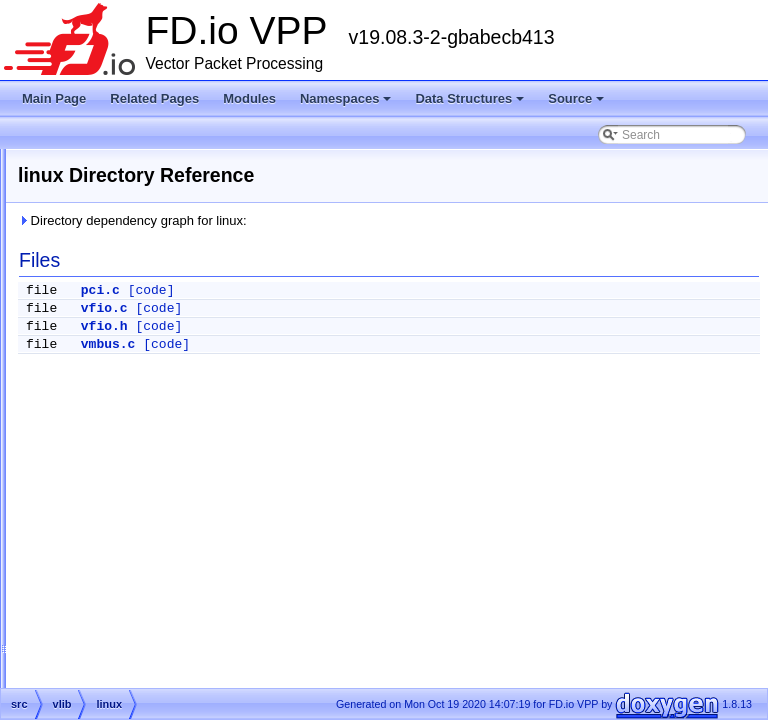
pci (105, 450)
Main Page (54, 98)
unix (109, 474)
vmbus (115, 498)
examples (107, 330)
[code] (401, 290)
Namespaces (347, 104)
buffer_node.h (135, 594)
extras (82, 282)
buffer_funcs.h (136, 570)
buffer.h (118, 546)
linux (110, 426)
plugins (101, 354)
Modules (249, 98)
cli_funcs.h (126, 666)
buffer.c (117, 522)
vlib (91, 402)
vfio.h (354, 326)
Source (577, 104)
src (74, 306)
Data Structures (471, 104)
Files (62, 258)
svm (93, 378)
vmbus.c (358, 344)
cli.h (108, 642)
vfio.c (354, 308)
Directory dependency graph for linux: (382, 220)
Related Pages (154, 98)
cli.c (108, 618)
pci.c (350, 290)
